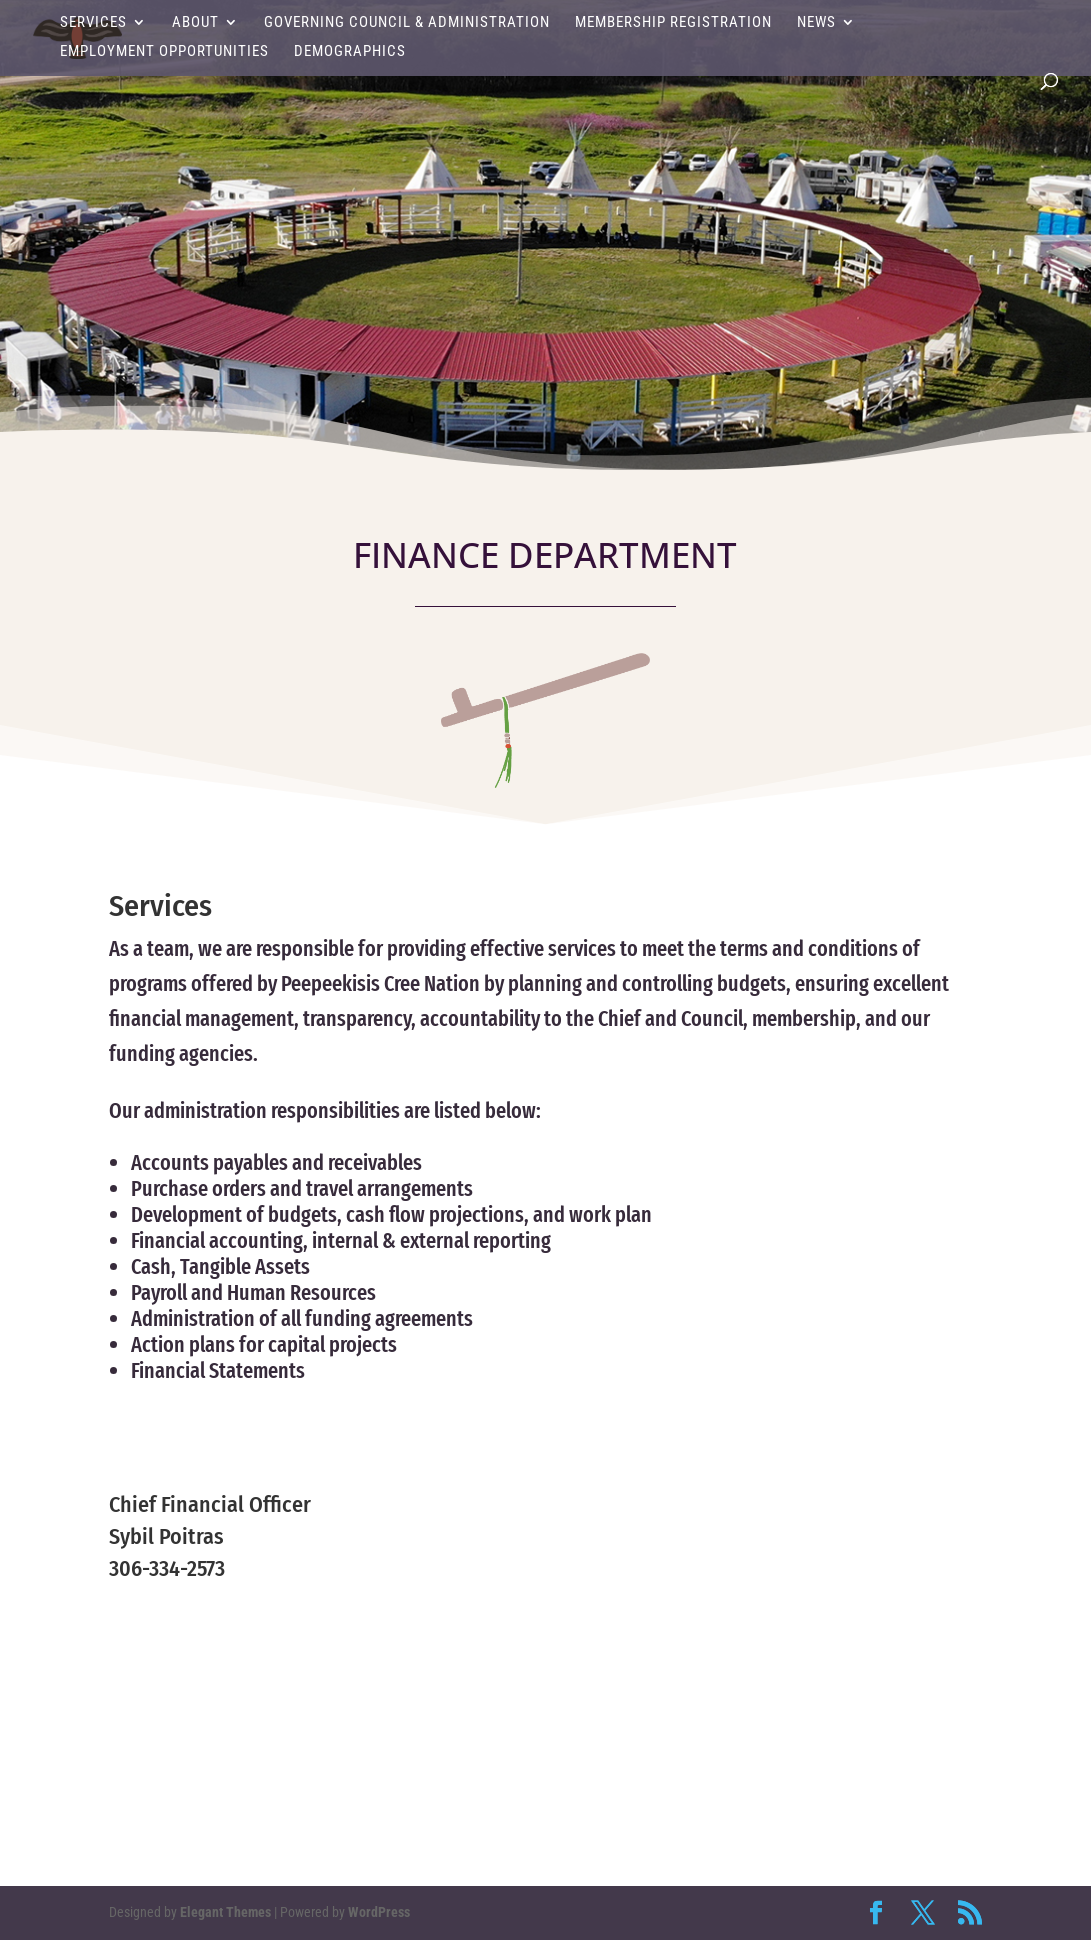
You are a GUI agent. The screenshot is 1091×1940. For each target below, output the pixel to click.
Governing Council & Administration (407, 23)
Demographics (350, 52)
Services (93, 23)
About (195, 23)
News (816, 23)
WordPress (379, 1912)
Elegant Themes (225, 1912)
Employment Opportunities (164, 52)
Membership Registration (673, 23)
